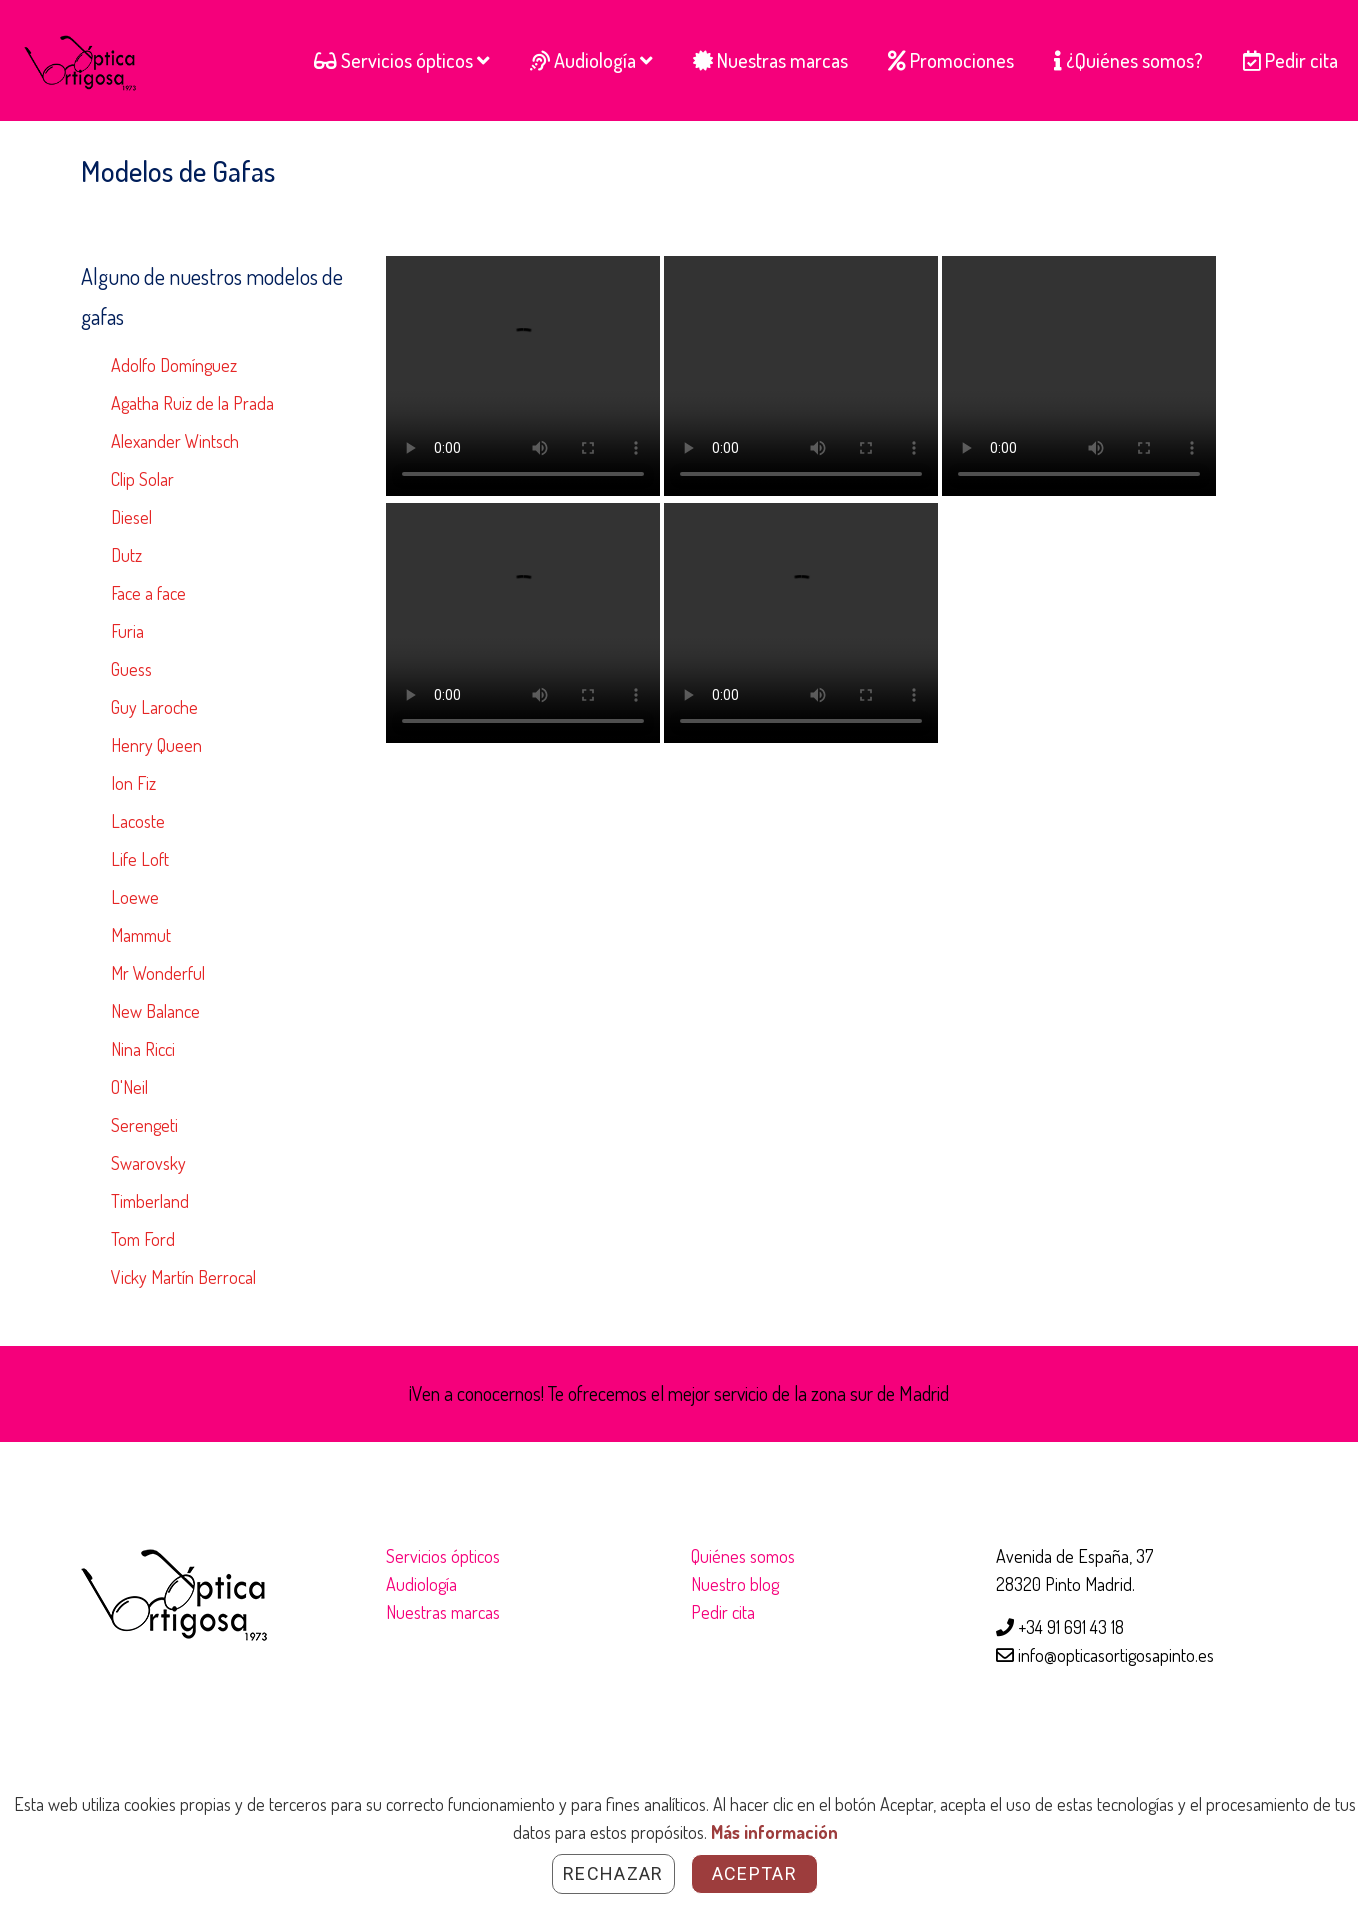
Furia (127, 631)
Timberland (150, 1201)
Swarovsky (148, 1163)
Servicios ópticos (443, 1556)
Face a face (148, 593)
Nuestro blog (735, 1584)
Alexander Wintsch (175, 441)
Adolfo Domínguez (174, 365)
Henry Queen (156, 745)
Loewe (135, 897)
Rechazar (613, 1873)
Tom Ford (143, 1239)
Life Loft (140, 859)
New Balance (155, 1011)
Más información (774, 1832)
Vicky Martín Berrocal (183, 1277)
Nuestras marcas (443, 1612)
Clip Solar (142, 479)
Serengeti (144, 1125)
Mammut (141, 935)
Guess (131, 669)
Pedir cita (723, 1612)
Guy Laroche (154, 707)
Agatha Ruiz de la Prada (192, 403)
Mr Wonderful (158, 973)
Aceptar (754, 1873)
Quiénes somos (743, 1556)
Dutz (126, 555)
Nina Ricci (143, 1049)
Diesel (131, 517)
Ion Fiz (133, 783)
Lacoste (138, 821)
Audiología (421, 1584)
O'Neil (129, 1087)
